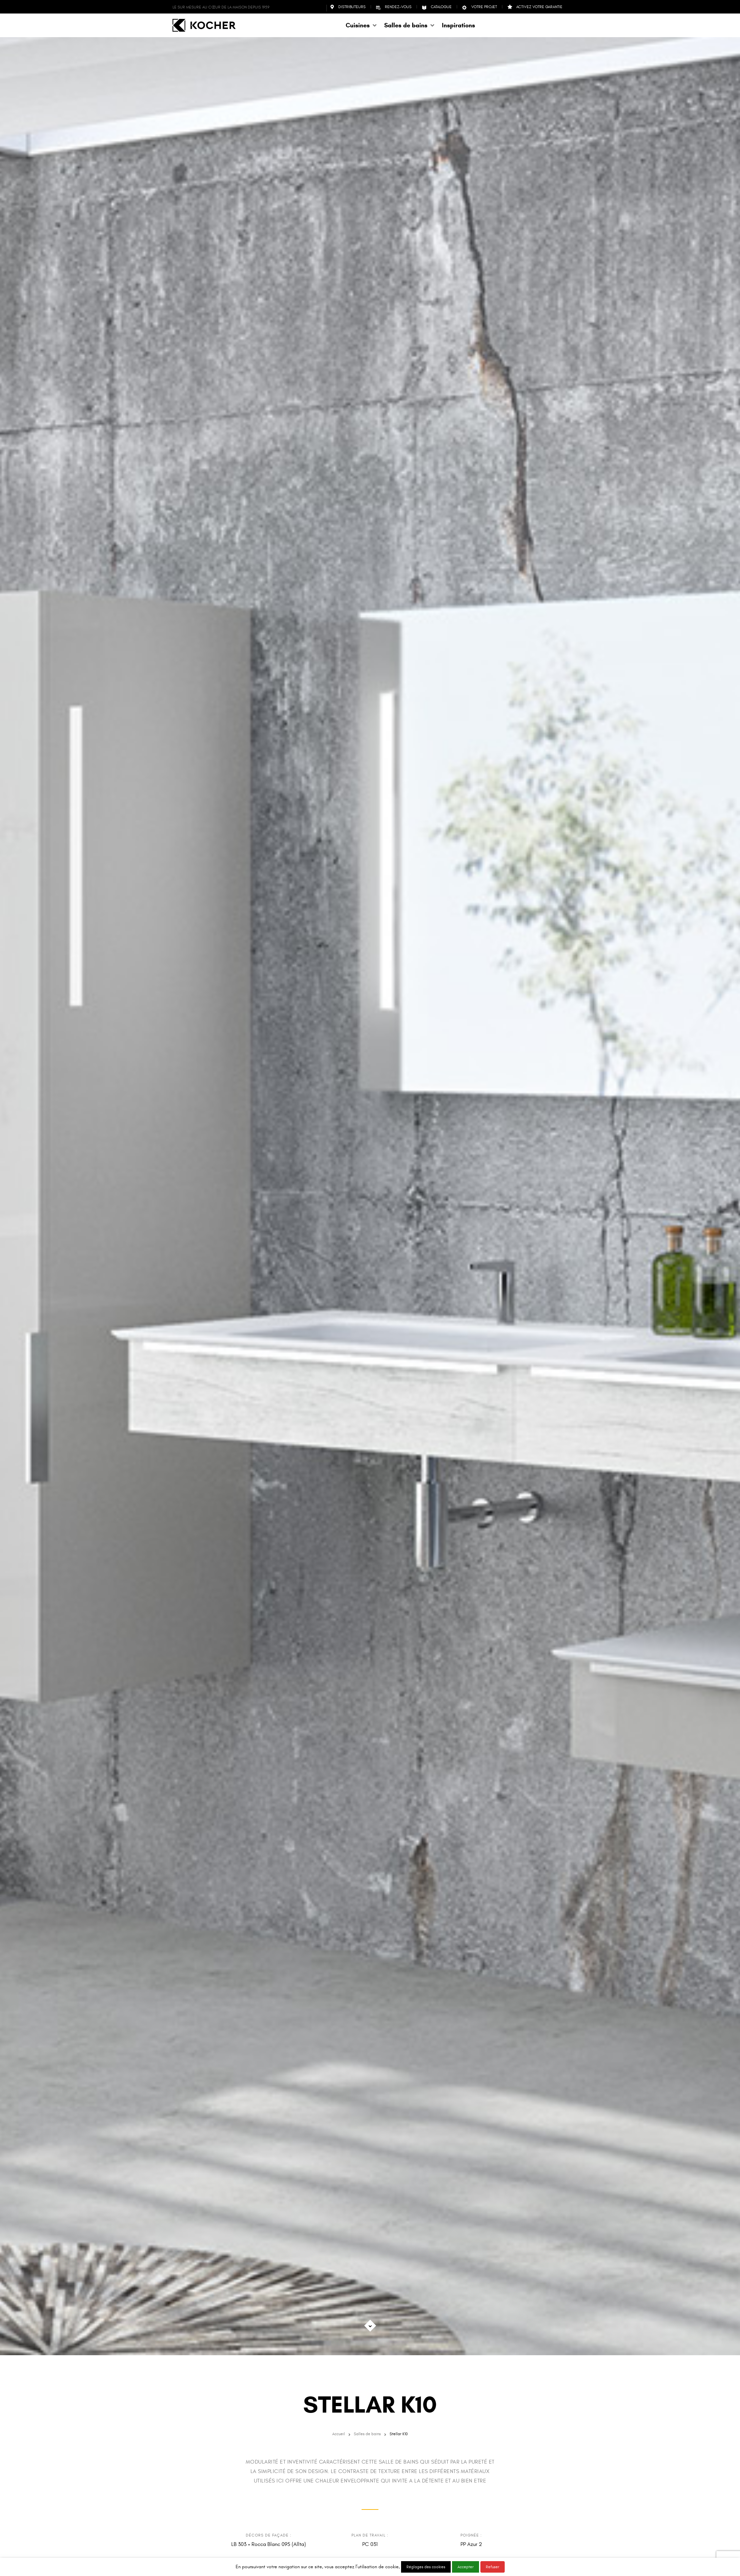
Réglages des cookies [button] (425, 2567)
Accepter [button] (465, 2567)
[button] (361, 25)
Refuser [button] (492, 2567)
